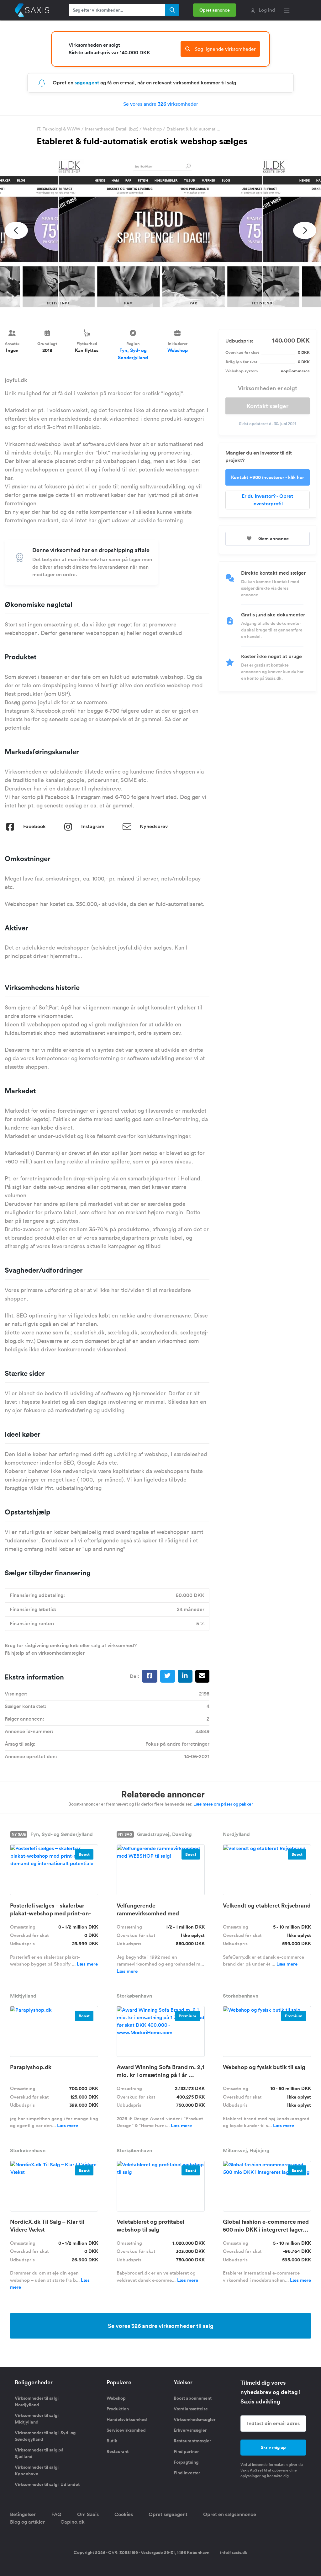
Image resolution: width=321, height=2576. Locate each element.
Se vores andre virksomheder (160, 104)
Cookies (123, 2514)
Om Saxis (88, 2514)
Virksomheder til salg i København (37, 2470)
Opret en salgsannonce (229, 2514)
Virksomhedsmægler (194, 2419)
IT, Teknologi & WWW (58, 129)
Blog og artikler (27, 2522)
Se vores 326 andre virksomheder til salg (160, 2325)
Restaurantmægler (192, 2441)
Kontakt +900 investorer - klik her (267, 477)
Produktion (118, 2409)
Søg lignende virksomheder (220, 49)
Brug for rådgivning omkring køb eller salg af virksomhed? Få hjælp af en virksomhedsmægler (71, 1649)
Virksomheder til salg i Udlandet (47, 2484)
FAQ (56, 2514)
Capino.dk (73, 2522)
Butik (112, 2441)
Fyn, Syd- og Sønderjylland (133, 354)
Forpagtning (186, 2462)
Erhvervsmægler (190, 2430)
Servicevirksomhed (126, 2430)
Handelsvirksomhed (127, 2419)
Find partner (186, 2451)
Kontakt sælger (267, 406)
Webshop (152, 129)
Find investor (187, 2473)
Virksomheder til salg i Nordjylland (37, 2401)
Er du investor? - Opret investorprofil (267, 500)
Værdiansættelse (191, 2409)
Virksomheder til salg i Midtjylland (37, 2418)
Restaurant (118, 2451)
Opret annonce (214, 10)
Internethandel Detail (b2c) (111, 129)
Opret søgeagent (168, 2514)
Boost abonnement (193, 2398)
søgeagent (87, 82)
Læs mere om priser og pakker (223, 1804)
